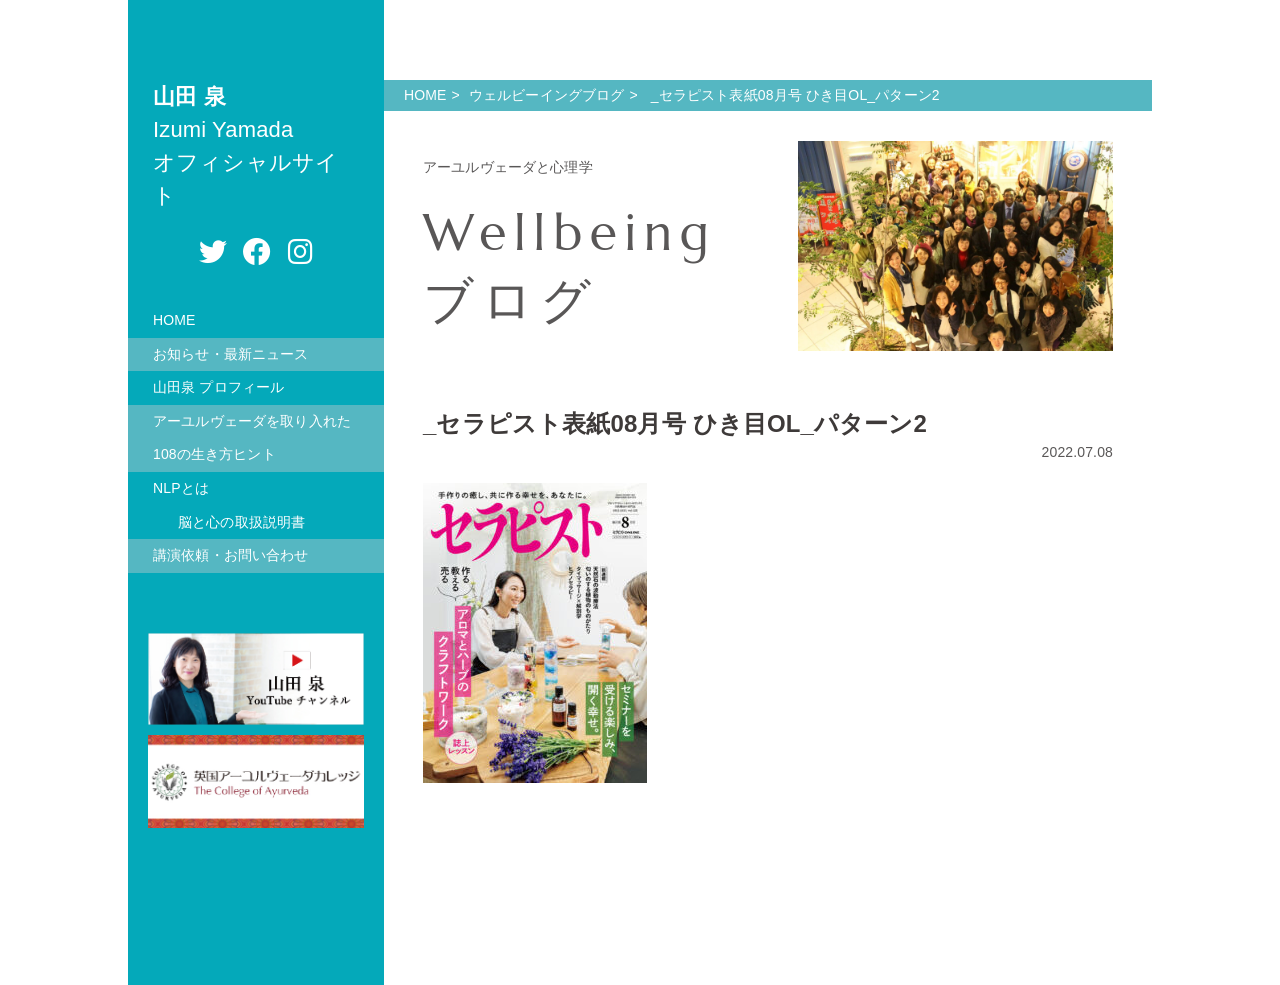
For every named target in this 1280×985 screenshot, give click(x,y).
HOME (174, 320)
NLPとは (181, 488)
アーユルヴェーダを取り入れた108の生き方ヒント (252, 438)
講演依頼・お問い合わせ (231, 555)
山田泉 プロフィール (218, 387)
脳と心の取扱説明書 (241, 522)
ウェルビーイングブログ (547, 95)
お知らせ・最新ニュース (231, 354)
